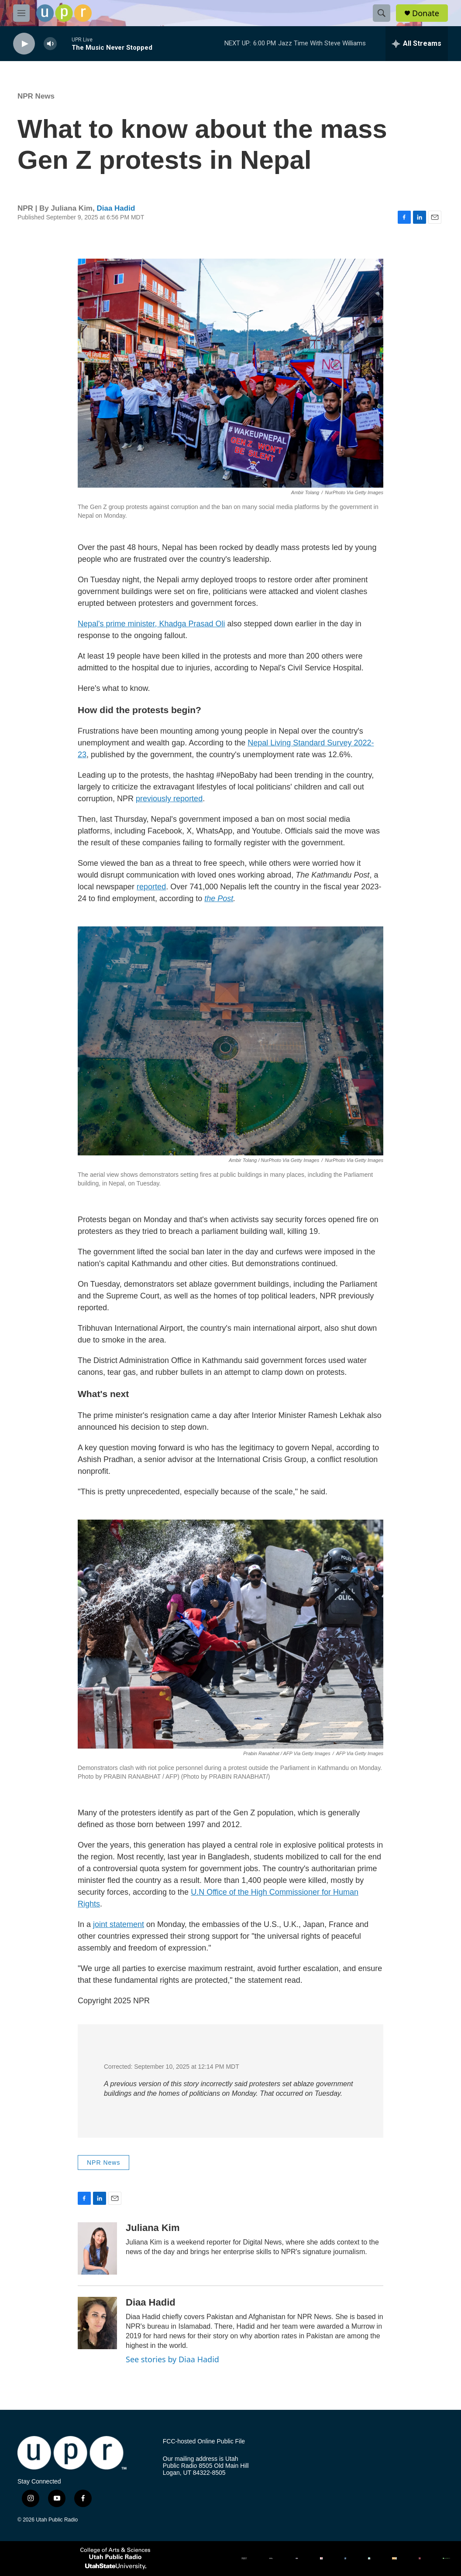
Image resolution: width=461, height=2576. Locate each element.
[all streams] (416, 43)
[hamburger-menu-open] (21, 13)
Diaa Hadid (115, 208)
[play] (24, 44)
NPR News (36, 96)
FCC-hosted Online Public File (204, 2441)
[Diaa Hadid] (97, 2323)
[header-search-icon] (381, 13)
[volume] (50, 44)
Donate (425, 13)
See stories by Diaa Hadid (172, 2359)
